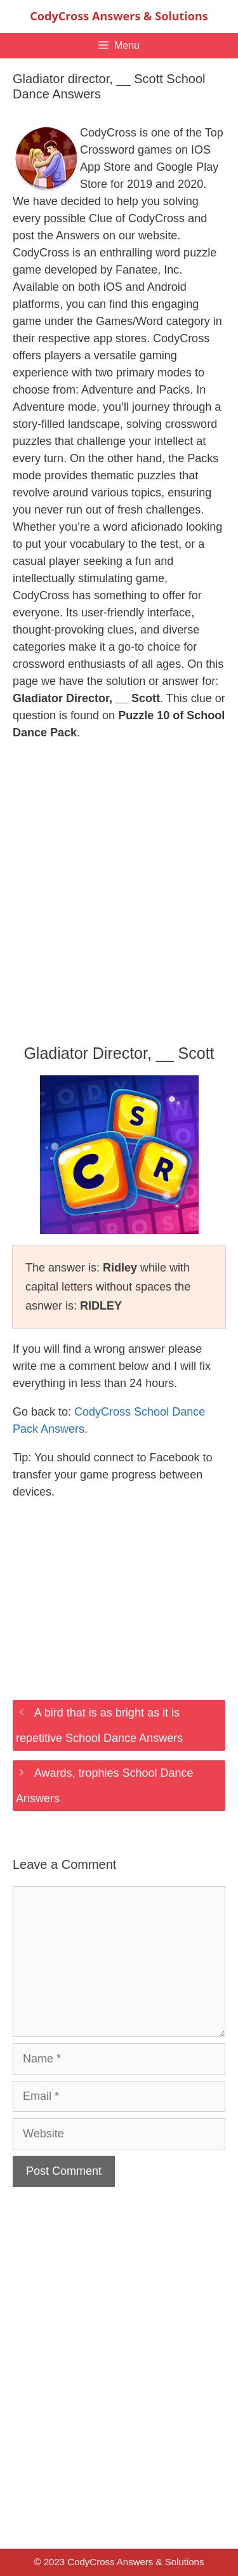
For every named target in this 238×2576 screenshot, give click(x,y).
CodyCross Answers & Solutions (119, 15)
